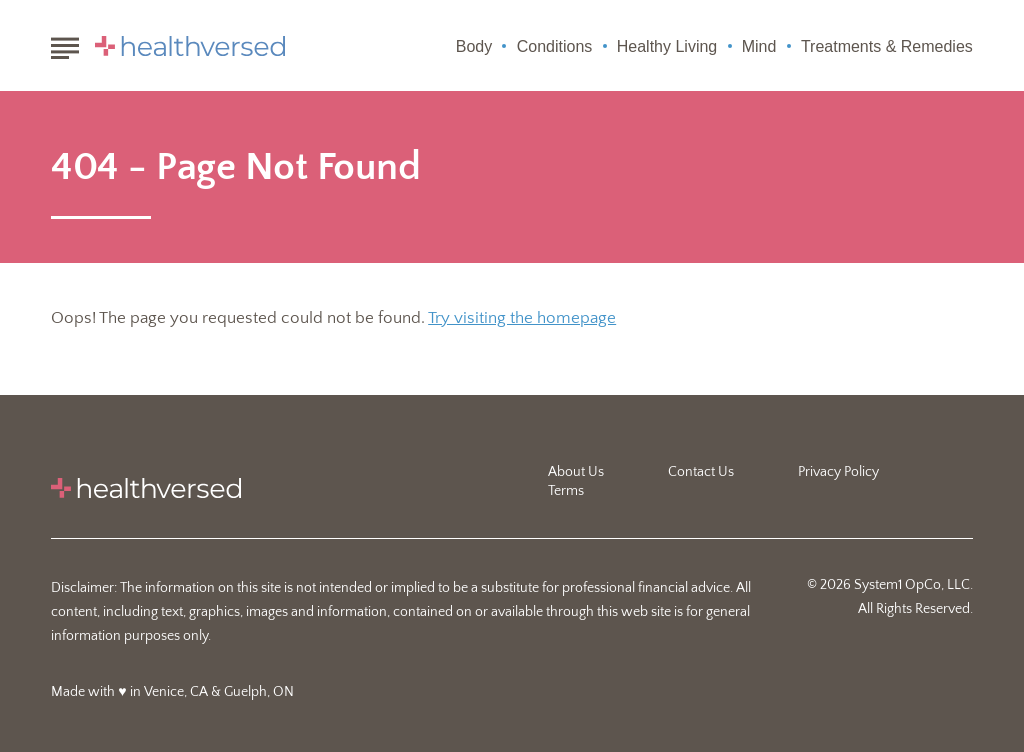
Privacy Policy (838, 472)
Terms (566, 491)
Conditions (555, 46)
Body (474, 46)
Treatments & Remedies (887, 46)
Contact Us (701, 472)
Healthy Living (667, 46)
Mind (759, 46)
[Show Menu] (64, 44)
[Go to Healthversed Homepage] (190, 46)
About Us (576, 472)
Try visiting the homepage (522, 318)
